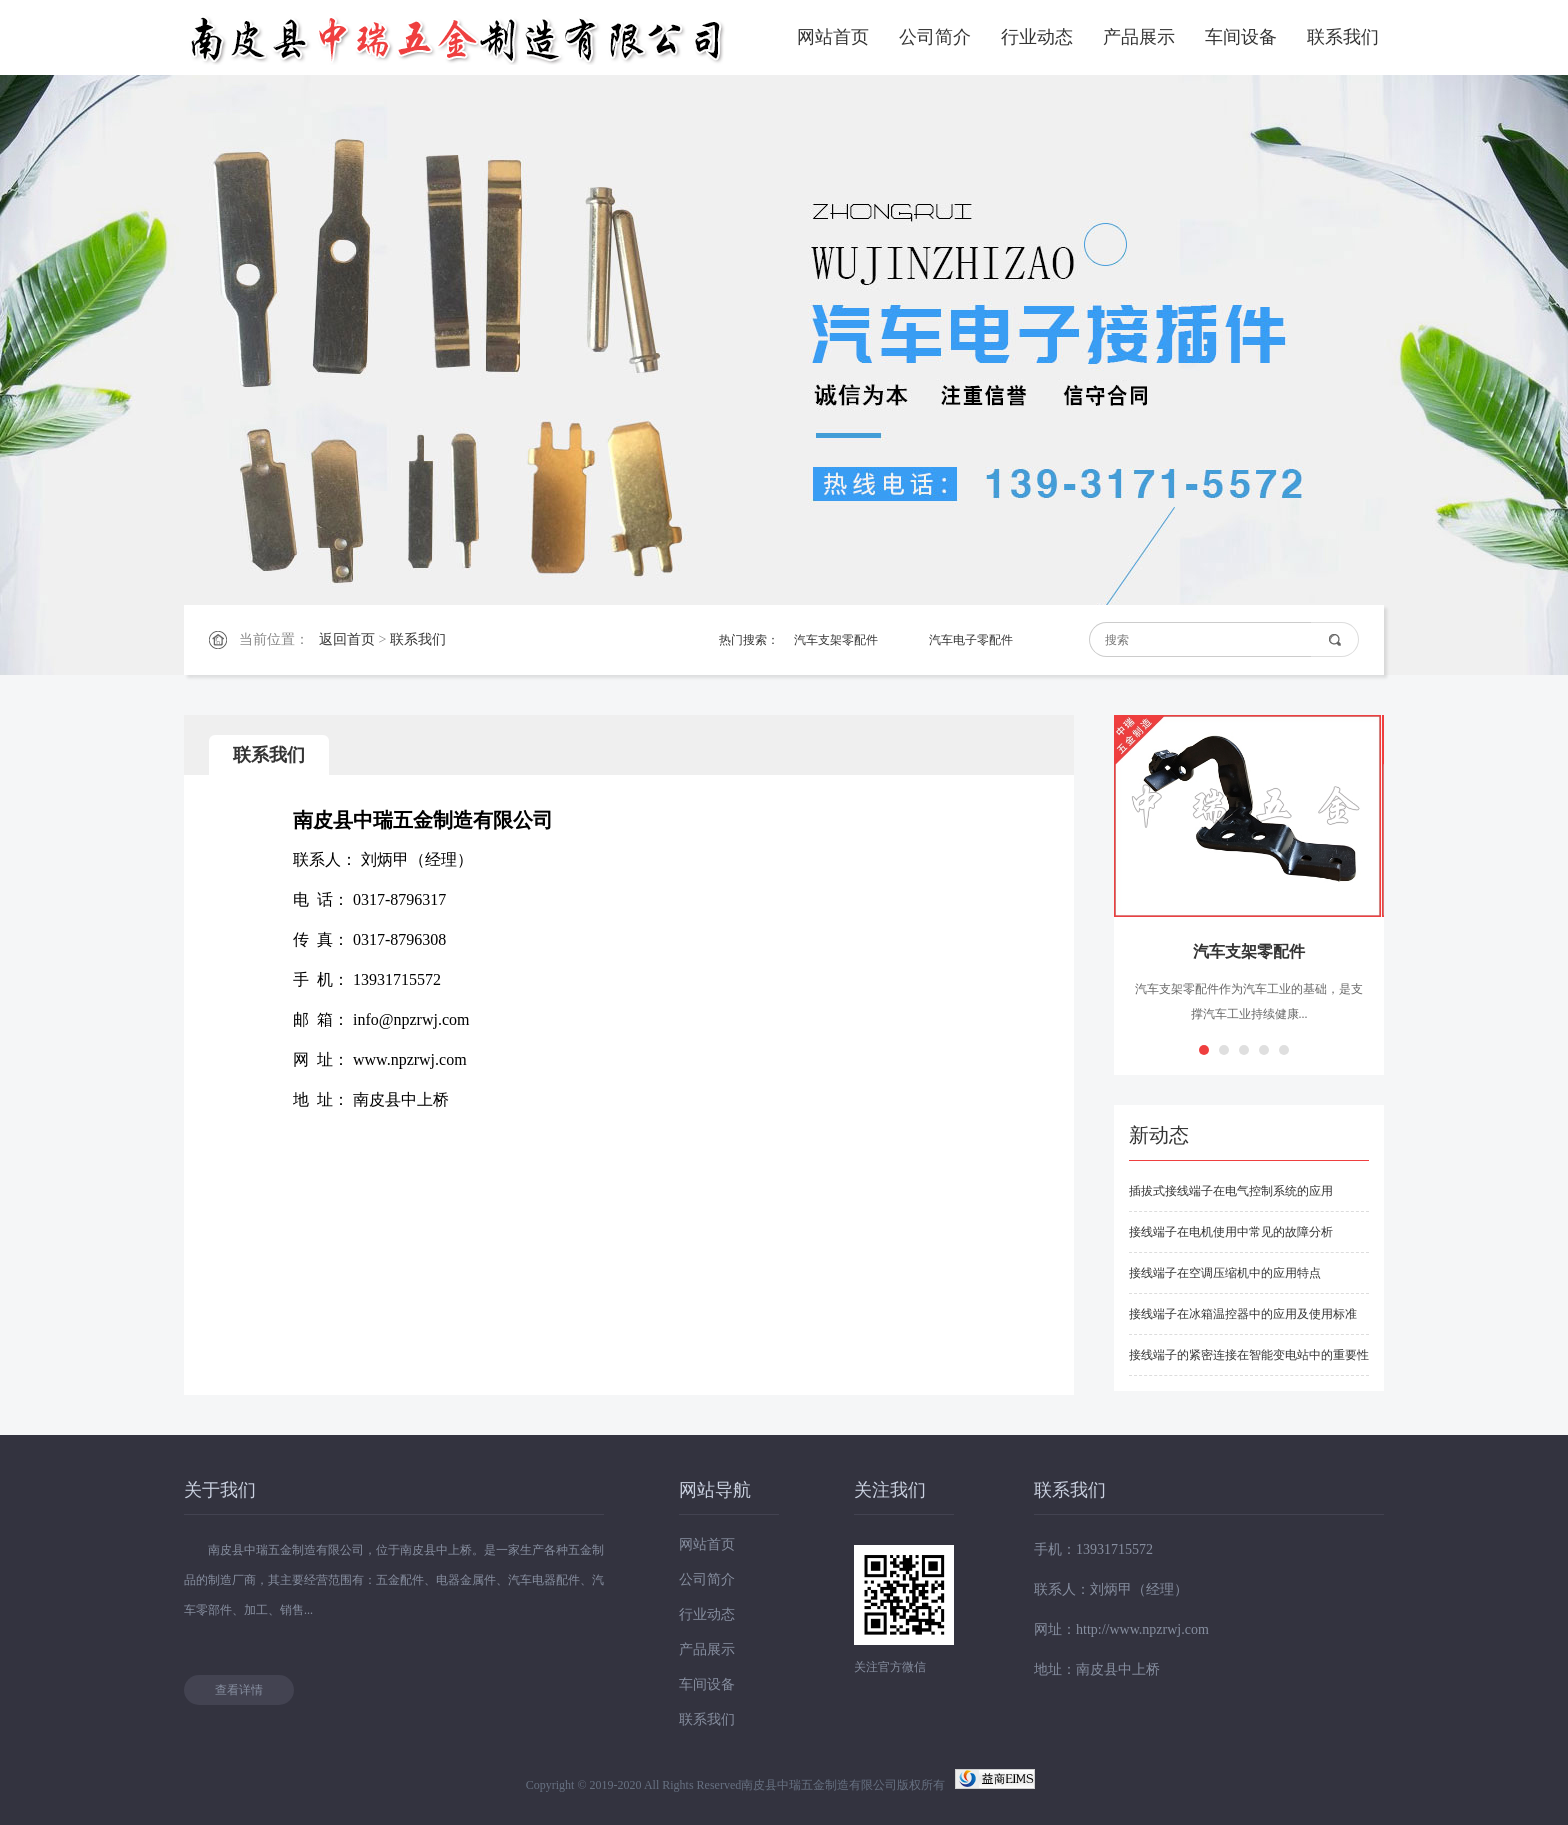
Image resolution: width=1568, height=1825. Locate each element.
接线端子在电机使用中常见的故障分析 (1231, 1232)
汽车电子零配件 (971, 640)
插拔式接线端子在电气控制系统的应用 (1231, 1191)
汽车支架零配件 (836, 640)
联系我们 (1343, 37)
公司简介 (935, 37)
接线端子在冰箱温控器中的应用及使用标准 (1243, 1314)
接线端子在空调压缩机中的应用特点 (1225, 1273)
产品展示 (1139, 37)
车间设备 (1241, 37)
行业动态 (1037, 37)
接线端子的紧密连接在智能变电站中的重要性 (1249, 1355)
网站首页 (833, 37)
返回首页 (347, 639)
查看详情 (239, 1690)
